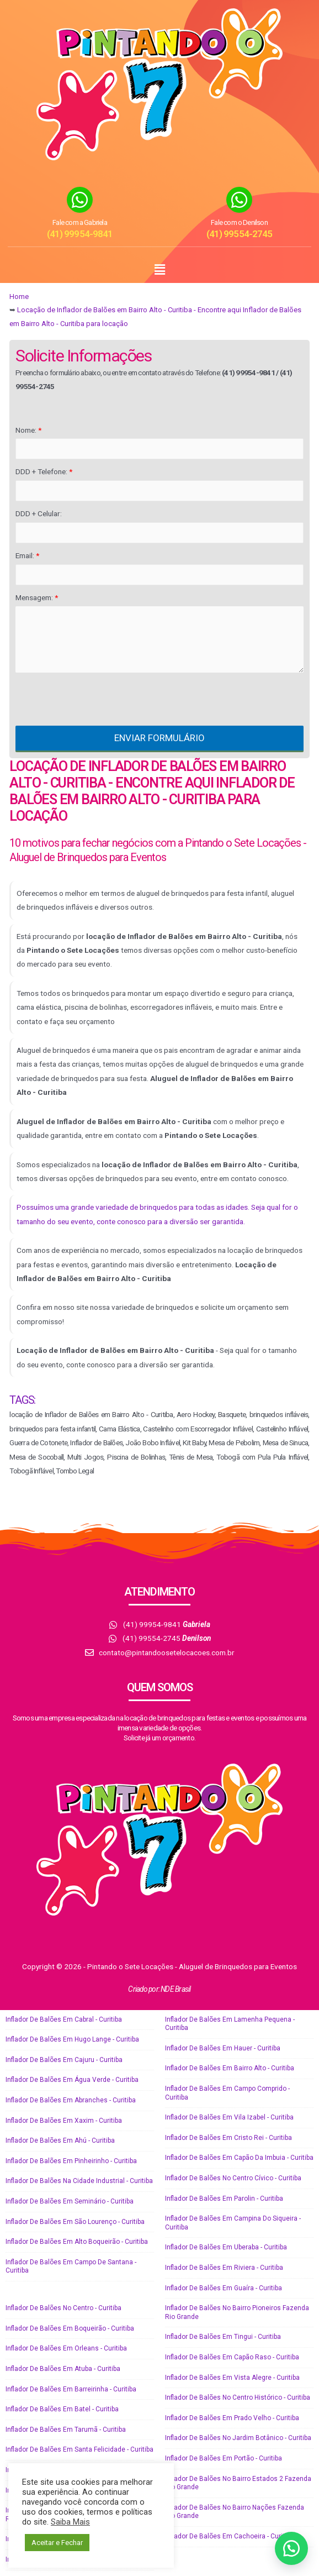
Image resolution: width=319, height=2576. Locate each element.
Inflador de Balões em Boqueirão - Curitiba (70, 2328)
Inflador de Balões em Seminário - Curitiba (70, 2201)
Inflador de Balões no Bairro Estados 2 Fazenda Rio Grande (238, 2483)
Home (19, 296)
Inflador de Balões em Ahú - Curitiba (60, 2140)
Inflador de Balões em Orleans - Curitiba (66, 2348)
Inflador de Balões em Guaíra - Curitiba (223, 2288)
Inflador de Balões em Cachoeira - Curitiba (229, 2536)
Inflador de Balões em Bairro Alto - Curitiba (229, 2068)
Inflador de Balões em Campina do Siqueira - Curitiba (233, 2223)
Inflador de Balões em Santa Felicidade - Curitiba (79, 2449)
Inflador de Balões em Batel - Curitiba (62, 2409)
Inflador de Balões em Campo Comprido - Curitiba (227, 2093)
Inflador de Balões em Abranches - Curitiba (71, 2100)
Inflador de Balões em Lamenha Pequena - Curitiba (230, 2024)
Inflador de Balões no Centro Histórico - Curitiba (237, 2397)
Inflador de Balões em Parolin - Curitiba (224, 2198)
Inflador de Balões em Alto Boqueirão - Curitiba (77, 2242)
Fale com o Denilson (239, 222)
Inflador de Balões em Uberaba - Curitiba (226, 2247)
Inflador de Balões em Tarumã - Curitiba (66, 2429)
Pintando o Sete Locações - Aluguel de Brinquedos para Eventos (192, 1966)
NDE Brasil (175, 1989)
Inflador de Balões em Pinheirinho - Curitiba (71, 2161)
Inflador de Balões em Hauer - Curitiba (222, 2048)
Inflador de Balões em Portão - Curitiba (223, 2458)
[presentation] (99, 698)
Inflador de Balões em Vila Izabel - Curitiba (229, 2117)
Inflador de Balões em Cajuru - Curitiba (64, 2060)
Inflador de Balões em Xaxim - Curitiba (64, 2120)
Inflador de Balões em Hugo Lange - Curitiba (72, 2039)
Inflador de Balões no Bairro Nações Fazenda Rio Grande (234, 2512)
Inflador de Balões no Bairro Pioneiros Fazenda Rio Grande (237, 2312)
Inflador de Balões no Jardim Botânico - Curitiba (238, 2438)
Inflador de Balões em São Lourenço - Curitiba (75, 2222)
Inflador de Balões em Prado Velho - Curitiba (232, 2418)
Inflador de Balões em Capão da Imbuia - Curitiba (239, 2157)
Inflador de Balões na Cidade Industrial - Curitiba (79, 2181)
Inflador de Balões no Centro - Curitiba (63, 2308)
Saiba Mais (70, 2522)
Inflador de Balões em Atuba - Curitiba (63, 2369)
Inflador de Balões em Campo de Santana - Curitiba (71, 2266)
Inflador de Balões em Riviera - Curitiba (224, 2267)
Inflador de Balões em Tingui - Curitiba (223, 2337)
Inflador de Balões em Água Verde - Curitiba (72, 2080)
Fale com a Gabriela (79, 222)
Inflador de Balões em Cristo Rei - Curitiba (228, 2138)
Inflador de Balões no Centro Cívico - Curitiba (233, 2178)
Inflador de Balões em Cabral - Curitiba (64, 2019)
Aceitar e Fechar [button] (57, 2542)
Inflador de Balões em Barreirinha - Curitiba (71, 2389)
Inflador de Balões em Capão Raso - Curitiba (232, 2357)
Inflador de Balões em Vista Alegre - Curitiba (232, 2377)
